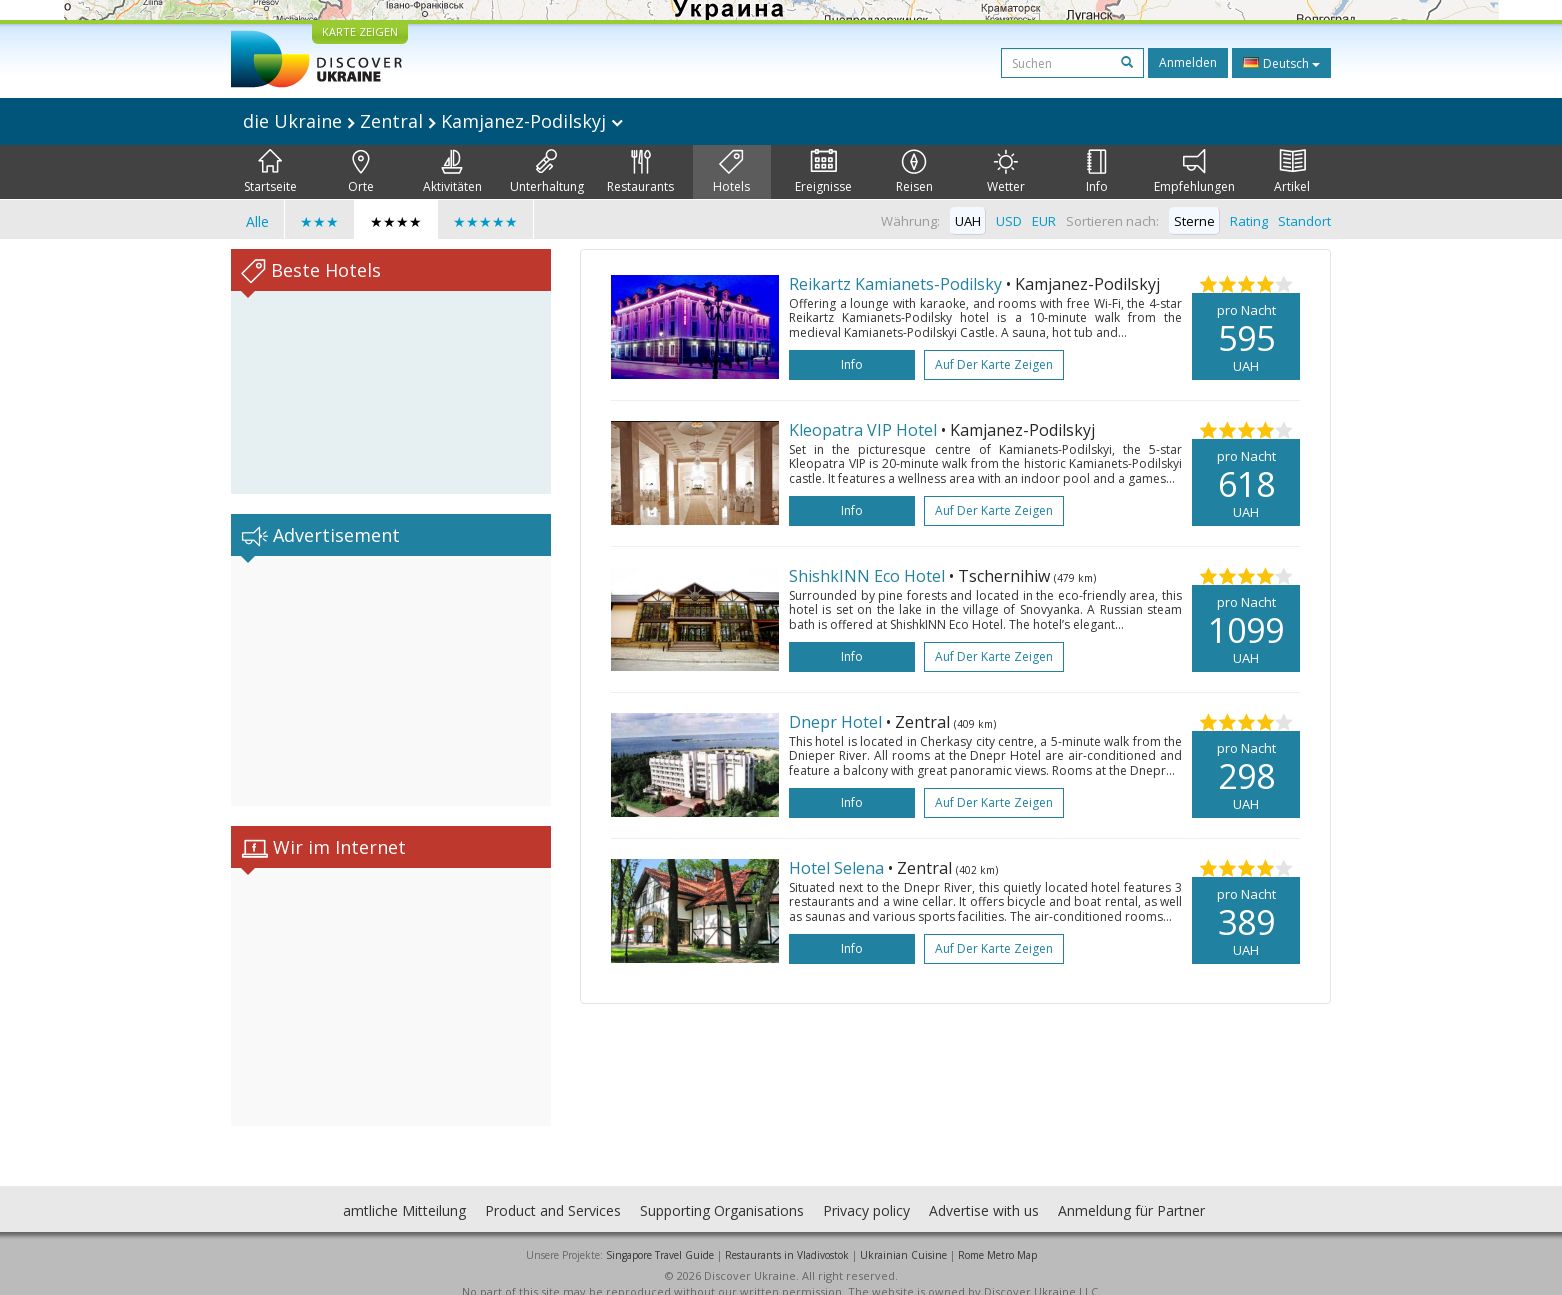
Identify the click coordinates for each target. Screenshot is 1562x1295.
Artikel (1292, 172)
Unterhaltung (547, 172)
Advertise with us (984, 1190)
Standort (1304, 221)
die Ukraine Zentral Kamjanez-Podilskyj (433, 121)
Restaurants (640, 172)
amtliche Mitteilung (404, 1190)
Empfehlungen (1194, 172)
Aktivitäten (452, 172)
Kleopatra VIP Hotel (863, 430)
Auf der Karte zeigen (994, 364)
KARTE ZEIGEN (360, 31)
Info (1097, 172)
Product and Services (553, 1190)
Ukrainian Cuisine (903, 1235)
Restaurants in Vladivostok (787, 1235)
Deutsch (1281, 63)
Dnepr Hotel (835, 722)
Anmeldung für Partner (1131, 1190)
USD (1009, 221)
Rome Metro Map (997, 1235)
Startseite (270, 172)
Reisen (914, 172)
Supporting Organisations (722, 1190)
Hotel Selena (836, 868)
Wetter (1006, 172)
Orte (361, 172)
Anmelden (1188, 62)
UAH (968, 221)
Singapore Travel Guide (660, 1235)
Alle (257, 221)
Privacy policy (866, 1190)
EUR (1044, 221)
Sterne (1194, 221)
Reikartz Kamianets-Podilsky (895, 284)
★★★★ (396, 221)
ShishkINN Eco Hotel (867, 576)
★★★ (319, 221)
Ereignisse (823, 172)
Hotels (731, 172)
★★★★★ (485, 221)
